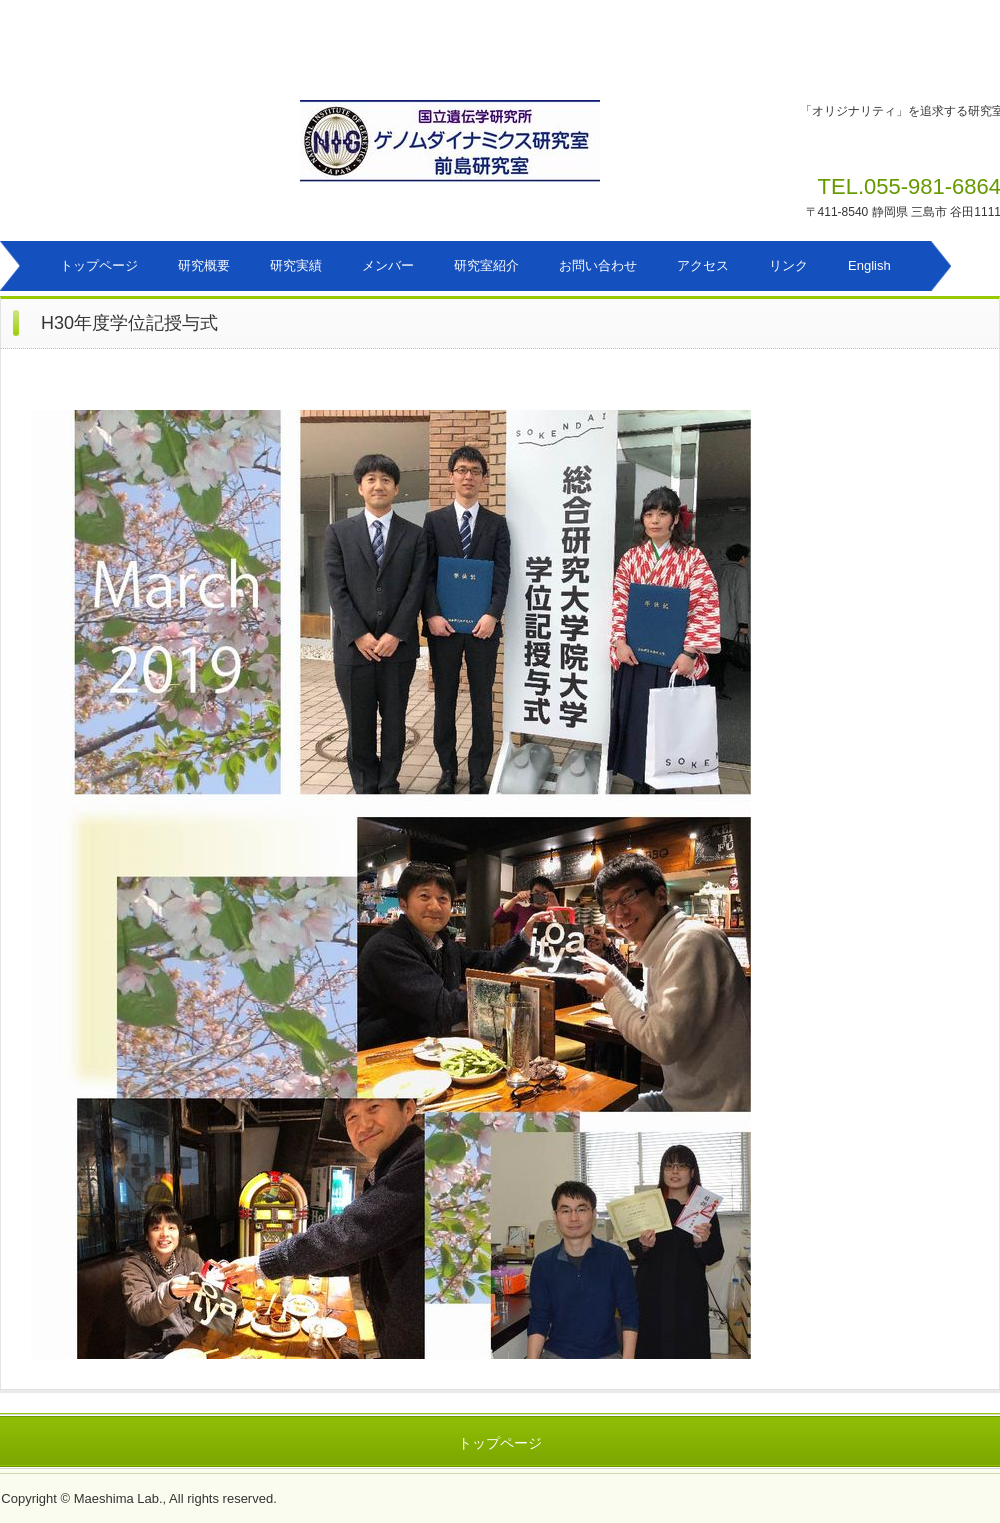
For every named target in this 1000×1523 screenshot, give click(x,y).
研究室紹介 (486, 265)
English (869, 265)
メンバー (388, 265)
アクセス (703, 265)
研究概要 (204, 265)
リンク (788, 265)
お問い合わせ (598, 265)
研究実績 (296, 265)
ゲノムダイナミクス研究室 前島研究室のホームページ (509, 151)
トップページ (99, 265)
